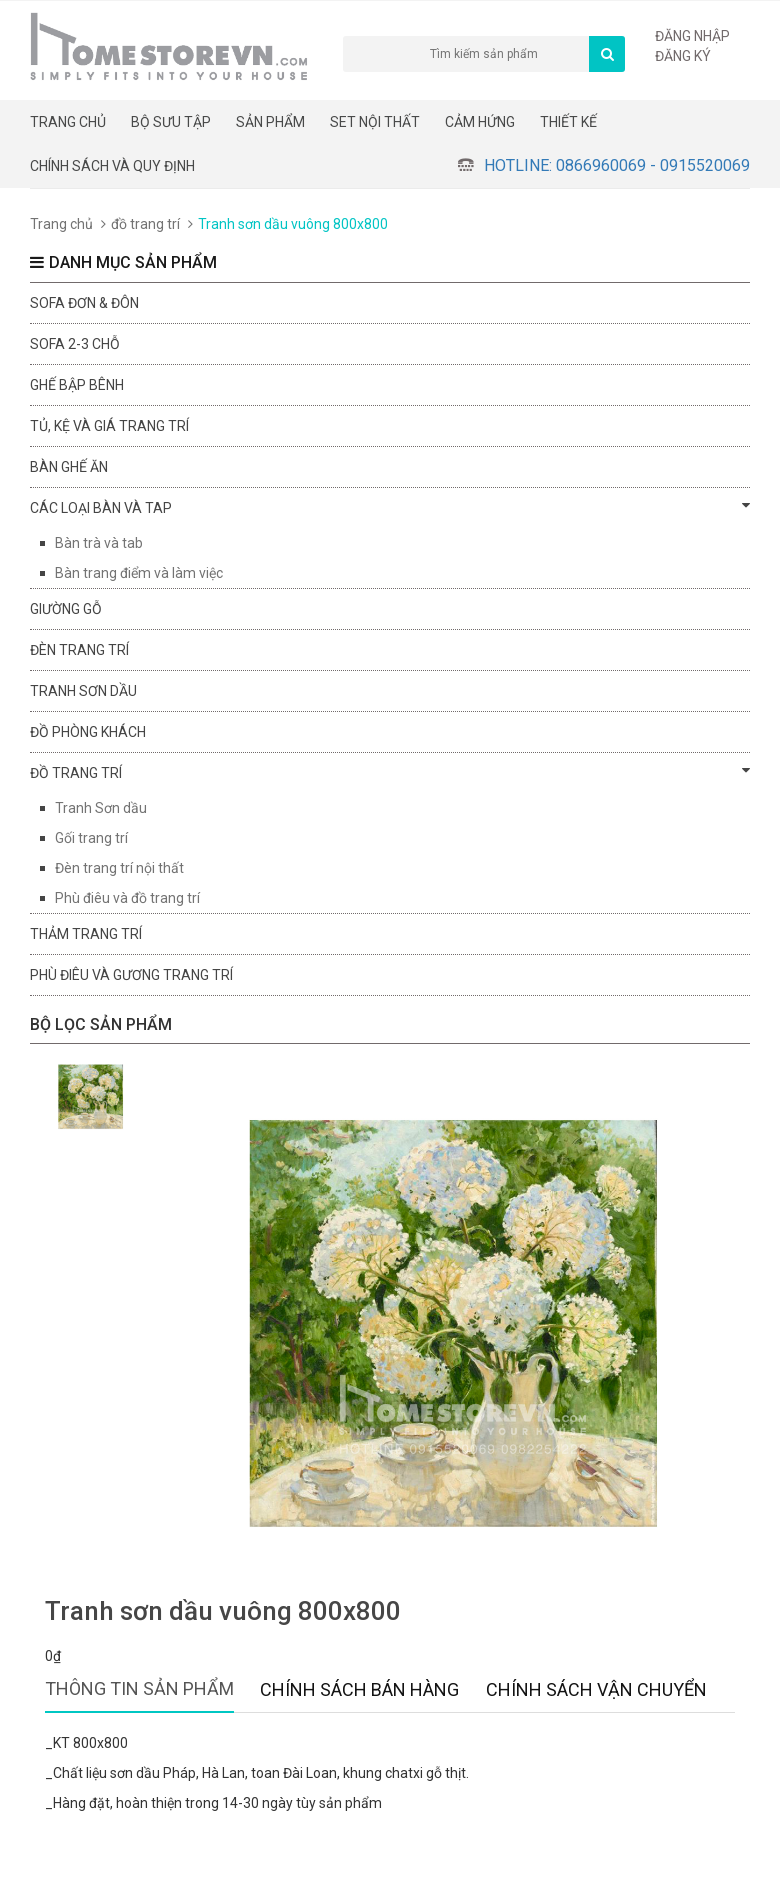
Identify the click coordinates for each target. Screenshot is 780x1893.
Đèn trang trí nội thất (119, 868)
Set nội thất (375, 122)
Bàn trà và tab (99, 543)
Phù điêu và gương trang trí (131, 975)
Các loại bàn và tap (390, 507)
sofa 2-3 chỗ (75, 344)
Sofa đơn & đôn (84, 303)
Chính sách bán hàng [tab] (359, 1689)
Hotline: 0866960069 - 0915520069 (617, 165)
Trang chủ (68, 122)
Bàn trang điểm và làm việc (139, 573)
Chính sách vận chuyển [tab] (596, 1689)
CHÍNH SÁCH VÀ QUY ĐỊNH (112, 166)
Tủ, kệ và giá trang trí (109, 426)
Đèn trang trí (79, 650)
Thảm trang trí (86, 934)
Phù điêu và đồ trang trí (127, 898)
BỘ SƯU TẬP (171, 122)
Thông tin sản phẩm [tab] (139, 1688)
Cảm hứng (480, 122)
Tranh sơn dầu (83, 691)
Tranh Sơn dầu (101, 808)
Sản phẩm (270, 122)
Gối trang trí (91, 838)
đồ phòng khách (88, 732)
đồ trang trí (145, 224)
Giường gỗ (66, 609)
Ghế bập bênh (77, 385)
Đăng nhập (692, 36)
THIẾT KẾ (568, 122)
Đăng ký (683, 56)
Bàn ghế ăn (69, 467)
